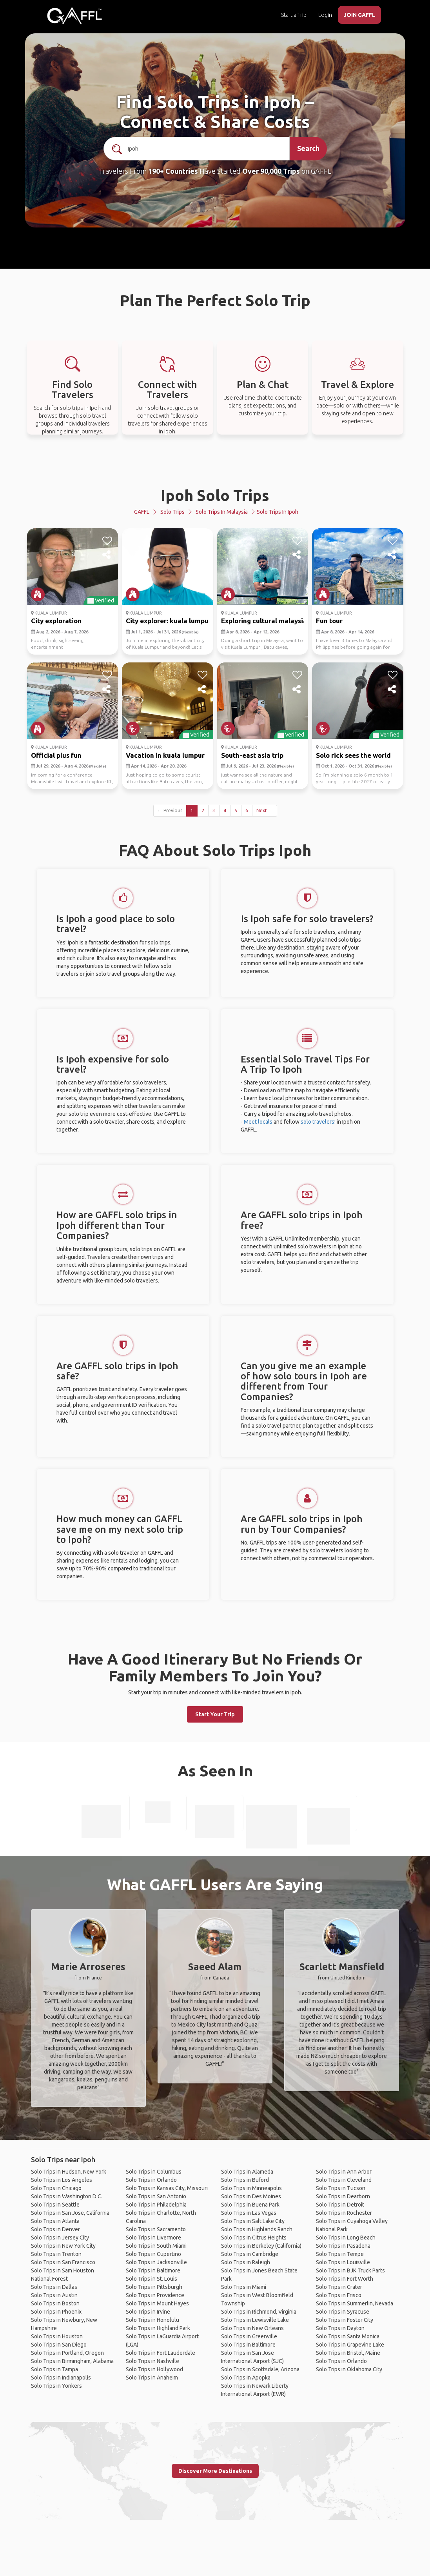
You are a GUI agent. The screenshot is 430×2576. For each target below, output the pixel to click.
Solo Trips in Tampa (54, 2369)
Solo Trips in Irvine (148, 2312)
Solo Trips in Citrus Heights (254, 2237)
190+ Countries (173, 171)
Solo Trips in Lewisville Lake (255, 2320)
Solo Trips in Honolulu (152, 2320)
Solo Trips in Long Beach (346, 2237)
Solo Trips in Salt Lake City (253, 2221)
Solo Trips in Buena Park (250, 2204)
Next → (264, 810)
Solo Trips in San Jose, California (70, 2213)
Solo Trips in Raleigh (245, 2262)
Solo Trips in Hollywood (154, 2369)
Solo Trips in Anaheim (152, 2377)
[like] (107, 540)
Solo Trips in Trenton (56, 2254)
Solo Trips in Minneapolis (251, 2188)
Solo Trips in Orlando (151, 2180)
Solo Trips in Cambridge (249, 2254)
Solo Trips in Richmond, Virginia (258, 2312)
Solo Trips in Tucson (340, 2188)
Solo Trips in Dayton (340, 2328)
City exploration (56, 620)
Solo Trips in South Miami (156, 2246)
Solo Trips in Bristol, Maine (348, 2353)
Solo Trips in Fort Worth (344, 2279)
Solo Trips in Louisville (343, 2262)
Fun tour (329, 620)
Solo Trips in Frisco (338, 2295)
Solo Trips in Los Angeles (61, 2180)
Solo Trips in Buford (245, 2180)
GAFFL (141, 512)
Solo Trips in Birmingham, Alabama (72, 2361)
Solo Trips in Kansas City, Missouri (167, 2188)
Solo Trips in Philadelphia (156, 2204)
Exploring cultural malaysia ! (265, 620)
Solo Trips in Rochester (344, 2213)
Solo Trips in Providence (155, 2295)
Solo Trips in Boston (55, 2303)
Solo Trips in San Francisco (63, 2262)
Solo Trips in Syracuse (342, 2312)
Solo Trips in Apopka (245, 2377)
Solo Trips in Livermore (153, 2237)
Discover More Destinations (215, 2471)
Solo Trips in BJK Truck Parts (350, 2270)
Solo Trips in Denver (55, 2229)
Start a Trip (294, 15)
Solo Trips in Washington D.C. (66, 2196)
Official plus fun (56, 755)
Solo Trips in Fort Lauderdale (160, 2353)
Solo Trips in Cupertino (153, 2254)
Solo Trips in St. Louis (151, 2279)
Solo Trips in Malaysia (222, 512)
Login (325, 15)
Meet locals (258, 1122)
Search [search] (308, 148)
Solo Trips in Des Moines (251, 2196)
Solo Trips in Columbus (153, 2171)
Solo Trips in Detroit (340, 2204)
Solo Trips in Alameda (247, 2171)
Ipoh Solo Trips (215, 495)
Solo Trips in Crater (339, 2287)
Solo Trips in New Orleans (252, 2328)
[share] (107, 555)
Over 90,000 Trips (271, 171)
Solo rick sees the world (353, 755)
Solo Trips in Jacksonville (156, 2262)
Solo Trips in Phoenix (56, 2312)
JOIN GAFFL (359, 15)
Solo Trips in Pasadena (343, 2246)
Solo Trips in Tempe (340, 2254)
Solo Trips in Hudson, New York (68, 2171)
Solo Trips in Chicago (56, 2188)
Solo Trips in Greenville (249, 2336)
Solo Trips (172, 512)
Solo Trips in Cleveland (344, 2180)
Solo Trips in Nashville (152, 2361)
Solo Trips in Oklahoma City (349, 2369)
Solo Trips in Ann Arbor (344, 2171)
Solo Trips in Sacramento (156, 2229)
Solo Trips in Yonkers (56, 2386)
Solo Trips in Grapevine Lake (350, 2344)
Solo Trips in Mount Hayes (157, 2303)
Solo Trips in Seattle (55, 2204)
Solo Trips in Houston (57, 2336)
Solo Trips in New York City (63, 2246)
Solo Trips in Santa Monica (347, 2336)
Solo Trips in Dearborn (343, 2196)
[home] (74, 15)
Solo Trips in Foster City (344, 2320)
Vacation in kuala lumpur (165, 755)
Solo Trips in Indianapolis (61, 2377)
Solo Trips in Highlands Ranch (256, 2229)
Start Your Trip (215, 1714)
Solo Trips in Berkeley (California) (261, 2246)
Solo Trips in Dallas (54, 2287)
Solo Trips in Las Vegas (248, 2213)
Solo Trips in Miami (243, 2287)
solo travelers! (318, 1122)
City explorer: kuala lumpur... (171, 620)
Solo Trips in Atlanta (55, 2221)
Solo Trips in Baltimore (153, 2270)
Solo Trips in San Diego (59, 2344)
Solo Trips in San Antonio (156, 2196)
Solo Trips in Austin (54, 2295)
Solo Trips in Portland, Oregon (67, 2353)
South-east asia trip (252, 755)
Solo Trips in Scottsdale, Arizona (260, 2369)
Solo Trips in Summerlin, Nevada (354, 2303)
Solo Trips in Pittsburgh (154, 2287)
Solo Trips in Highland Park (158, 2328)
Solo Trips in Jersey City (60, 2237)
